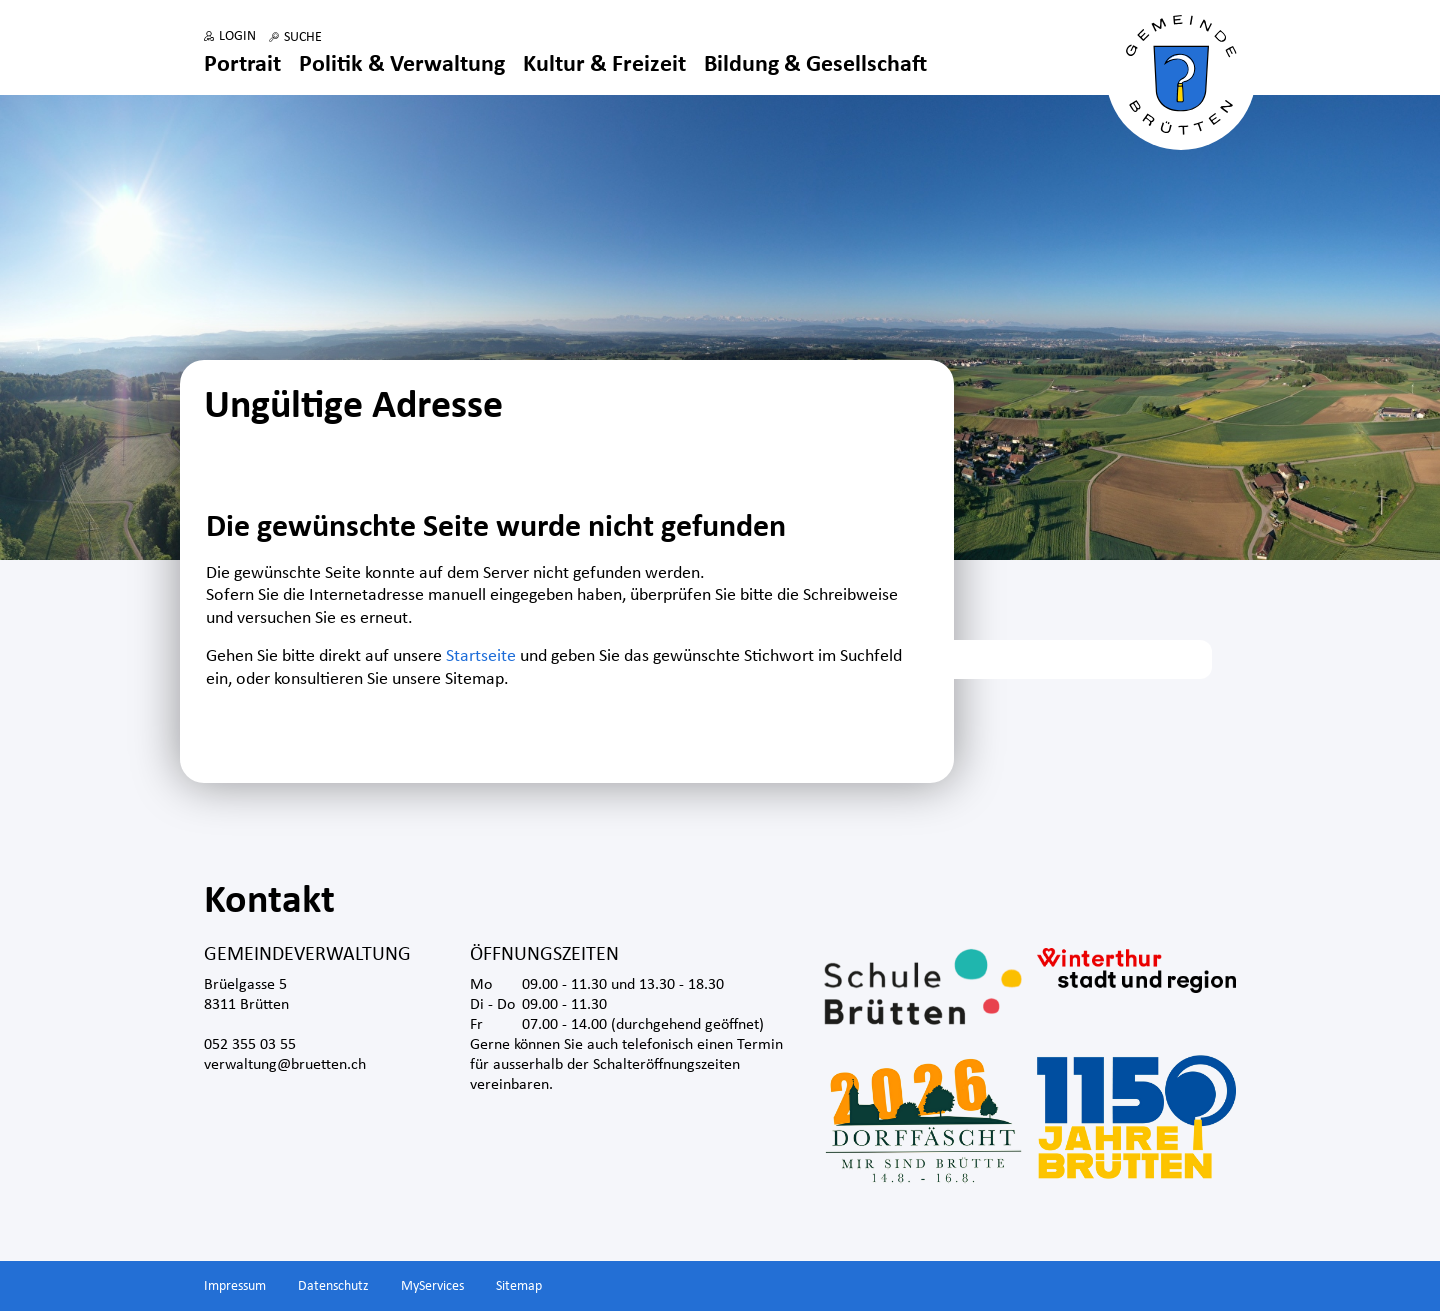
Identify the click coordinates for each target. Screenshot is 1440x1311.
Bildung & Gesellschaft (815, 65)
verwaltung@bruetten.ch (285, 1065)
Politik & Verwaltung (402, 65)
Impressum (235, 1286)
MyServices (432, 1286)
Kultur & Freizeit (604, 65)
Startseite (481, 656)
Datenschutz (333, 1286)
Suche (303, 37)
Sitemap (519, 1286)
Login (237, 36)
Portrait (242, 65)
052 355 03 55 (250, 1045)
